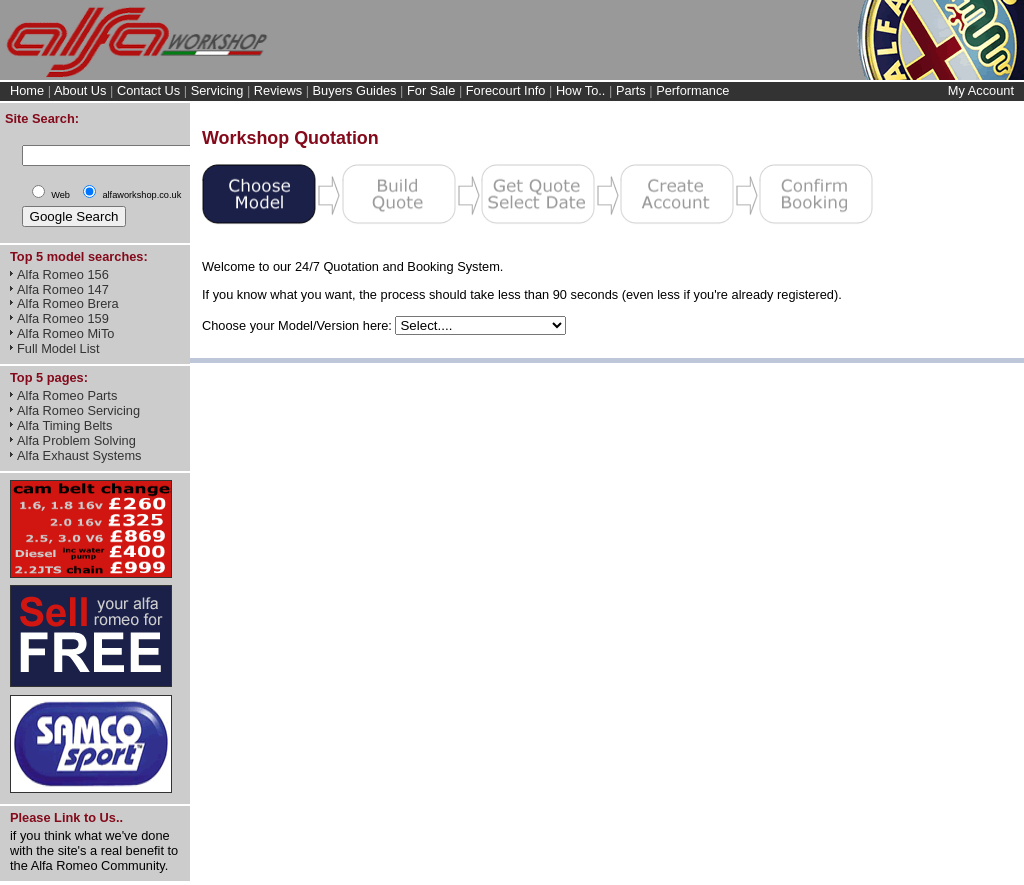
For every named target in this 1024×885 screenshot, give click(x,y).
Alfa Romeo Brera (68, 303)
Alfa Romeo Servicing (78, 410)
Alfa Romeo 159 (63, 318)
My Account (981, 90)
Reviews (278, 90)
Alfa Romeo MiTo (65, 333)
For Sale (431, 90)
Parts (631, 90)
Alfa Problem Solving (76, 440)
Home (27, 90)
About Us (80, 90)
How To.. (581, 90)
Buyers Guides (355, 90)
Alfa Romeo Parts (67, 395)
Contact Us (148, 90)
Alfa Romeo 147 (63, 289)
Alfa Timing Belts (64, 425)
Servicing (217, 90)
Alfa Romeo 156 (63, 274)
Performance (692, 90)
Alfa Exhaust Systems (79, 455)
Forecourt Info (506, 90)
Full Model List (58, 348)
